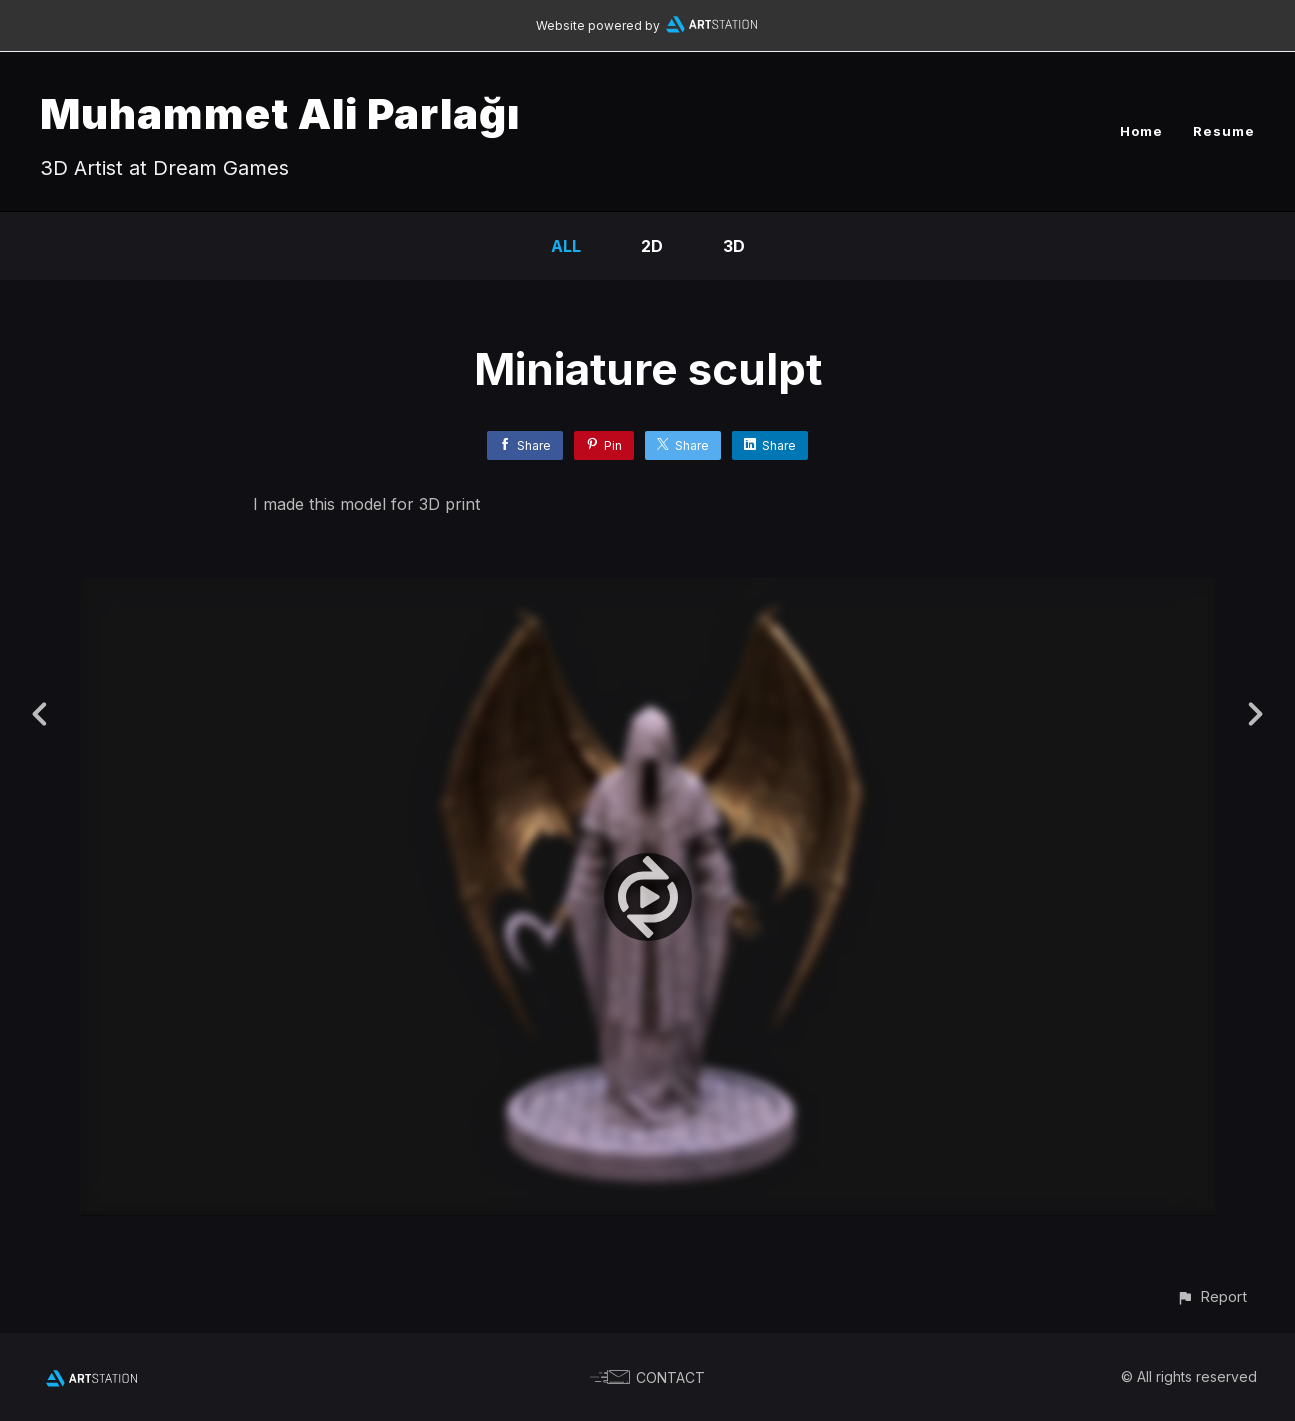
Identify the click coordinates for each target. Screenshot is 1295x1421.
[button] (1211, 1296)
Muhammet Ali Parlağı (280, 113)
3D (734, 246)
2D (652, 246)
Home (1141, 131)
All (566, 246)
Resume (1224, 131)
